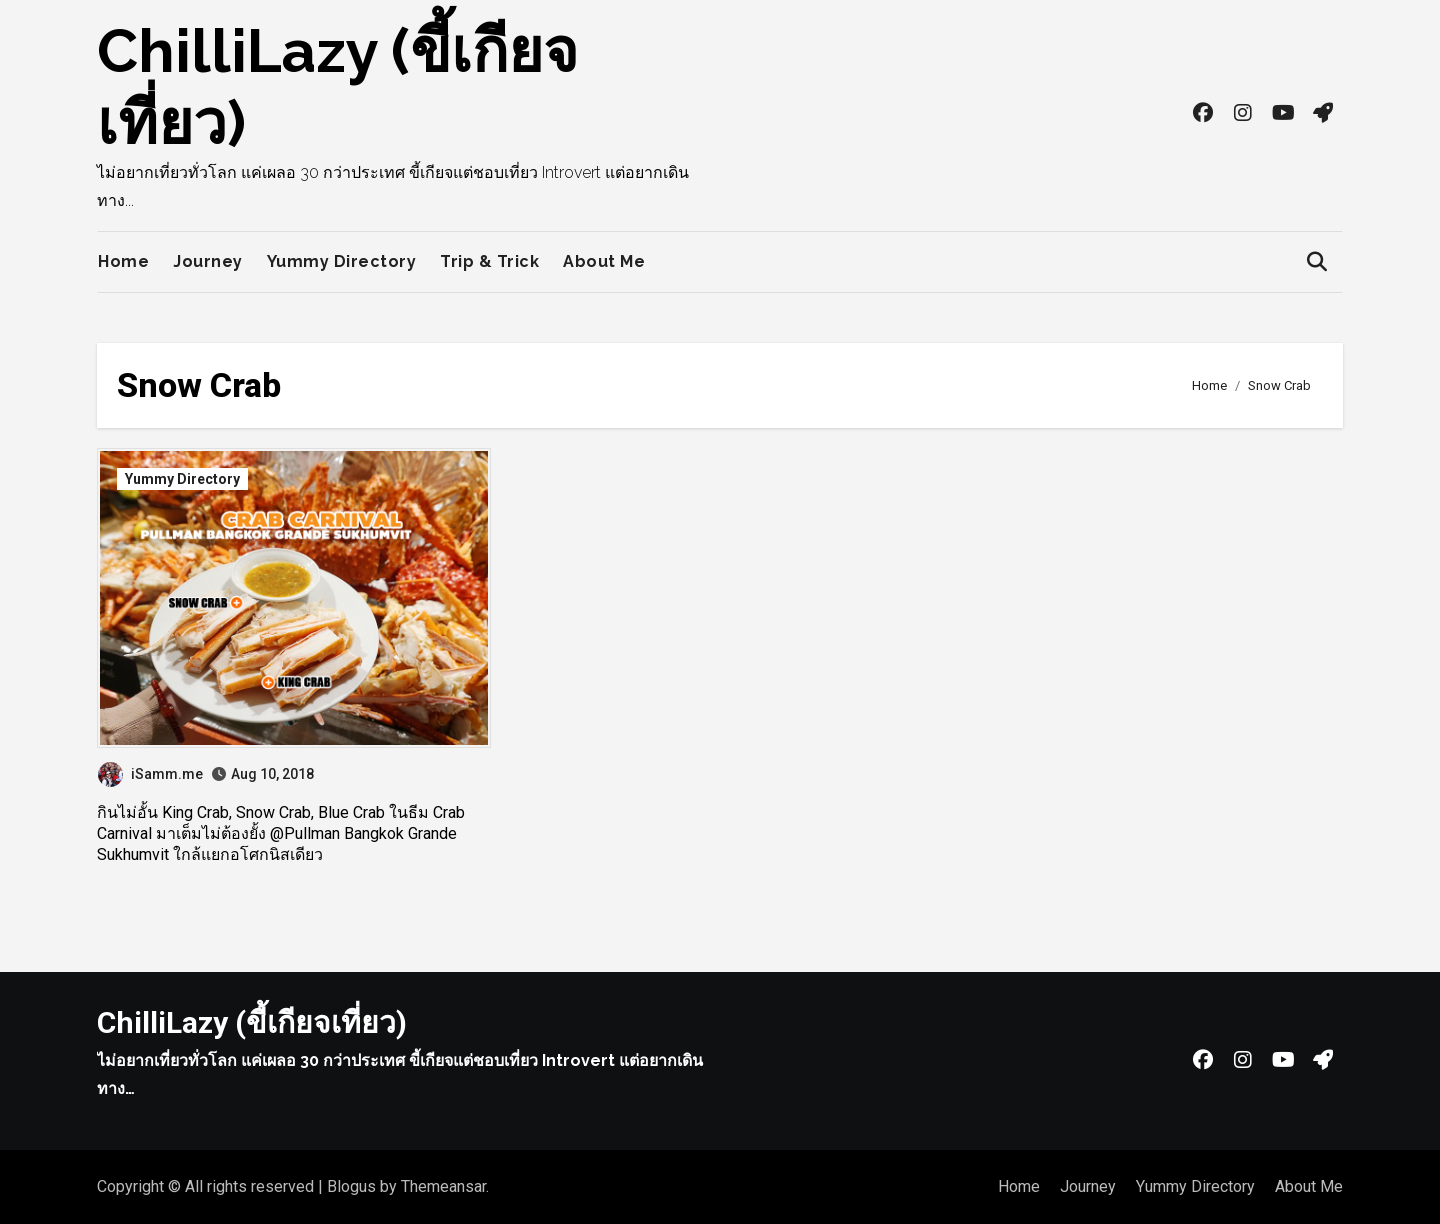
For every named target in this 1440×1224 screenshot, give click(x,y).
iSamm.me (150, 774)
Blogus (351, 1186)
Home (123, 261)
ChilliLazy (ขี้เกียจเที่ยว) (252, 1022)
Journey (208, 261)
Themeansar (443, 1186)
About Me (604, 261)
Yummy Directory (342, 261)
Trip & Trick (489, 261)
